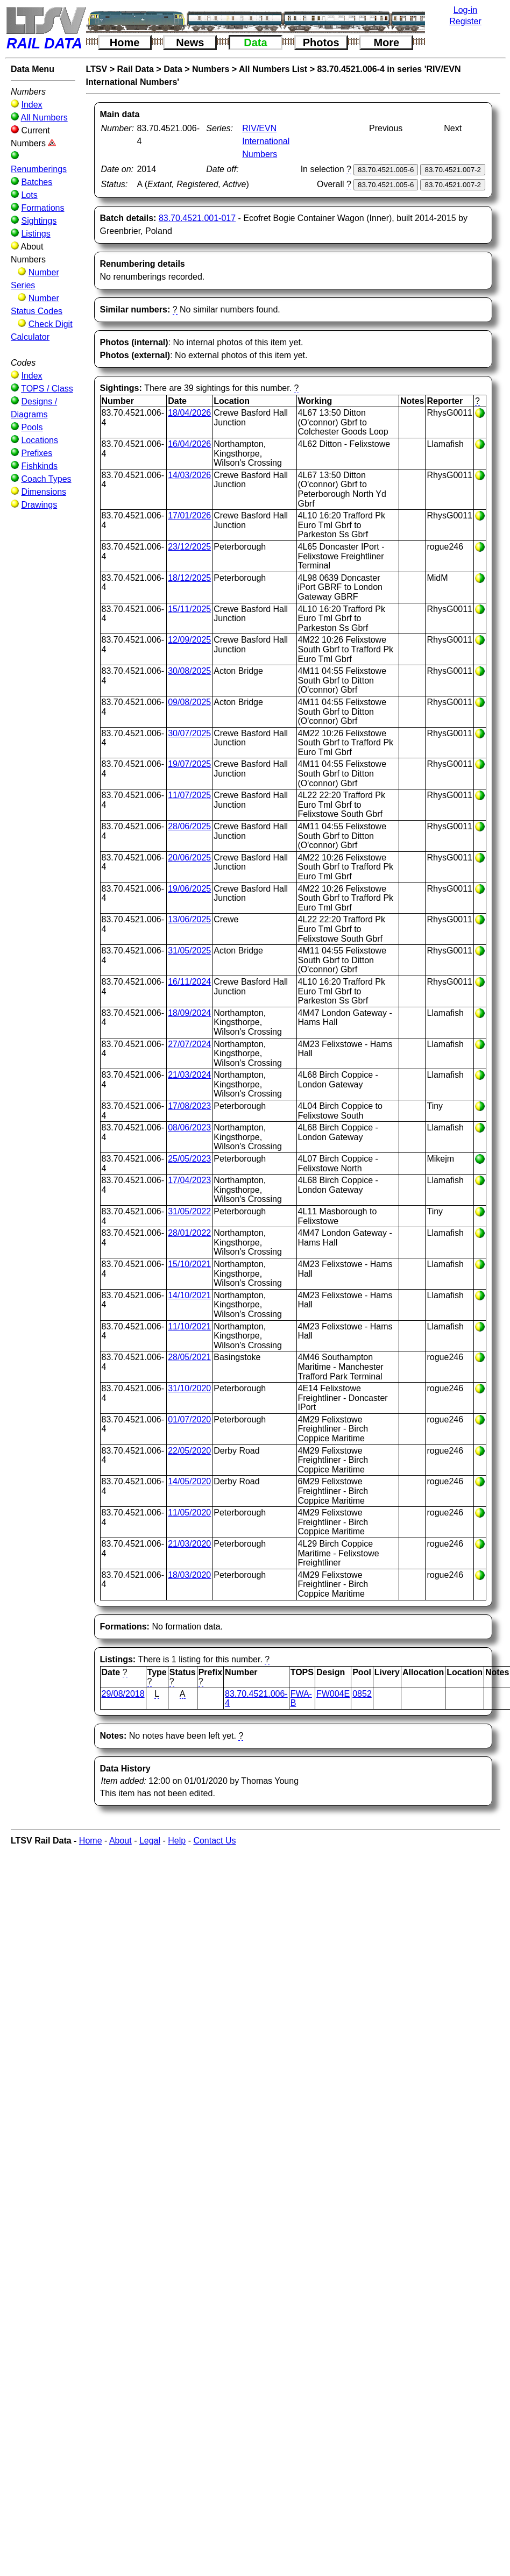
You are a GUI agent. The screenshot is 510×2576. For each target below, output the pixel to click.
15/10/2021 (189, 1264)
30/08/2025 (189, 670)
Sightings (38, 220)
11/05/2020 (189, 1512)
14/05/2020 (189, 1481)
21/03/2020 (189, 1543)
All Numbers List (273, 69)
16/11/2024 (189, 981)
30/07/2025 (189, 733)
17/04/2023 (189, 1180)
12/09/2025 (189, 639)
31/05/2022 (189, 1211)
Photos (321, 42)
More (386, 42)
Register (465, 21)
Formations (42, 207)
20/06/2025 (189, 857)
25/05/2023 (189, 1158)
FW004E (333, 1693)
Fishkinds (39, 466)
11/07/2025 (189, 795)
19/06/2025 (189, 888)
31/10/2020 (189, 1388)
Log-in (465, 10)
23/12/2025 (189, 546)
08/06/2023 (189, 1127)
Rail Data (135, 69)
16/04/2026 (189, 444)
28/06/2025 (189, 826)
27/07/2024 (189, 1044)
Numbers (210, 69)
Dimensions (43, 491)
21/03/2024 (189, 1074)
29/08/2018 (123, 1693)
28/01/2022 (189, 1232)
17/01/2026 (189, 515)
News (190, 42)
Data (255, 42)
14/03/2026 (189, 475)
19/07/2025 (189, 763)
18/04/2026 (189, 412)
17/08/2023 (189, 1106)
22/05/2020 (189, 1450)
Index (31, 104)
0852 (362, 1693)
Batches (36, 182)
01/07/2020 (189, 1419)
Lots (29, 195)
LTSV (97, 69)
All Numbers (44, 117)
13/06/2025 (189, 919)
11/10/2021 (189, 1326)
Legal (149, 1840)
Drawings (39, 504)
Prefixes (36, 453)
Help (177, 1840)
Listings (35, 233)
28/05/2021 (189, 1357)
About (120, 1840)
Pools (31, 427)
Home (125, 42)
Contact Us (214, 1840)
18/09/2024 (189, 1012)
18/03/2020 (189, 1574)
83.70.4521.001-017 (197, 218)
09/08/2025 (189, 702)
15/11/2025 (189, 609)
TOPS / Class (47, 388)
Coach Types (46, 478)
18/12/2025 (189, 577)
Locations (39, 440)
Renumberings (39, 169)
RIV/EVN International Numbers (265, 141)
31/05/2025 (189, 950)
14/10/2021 (189, 1295)
